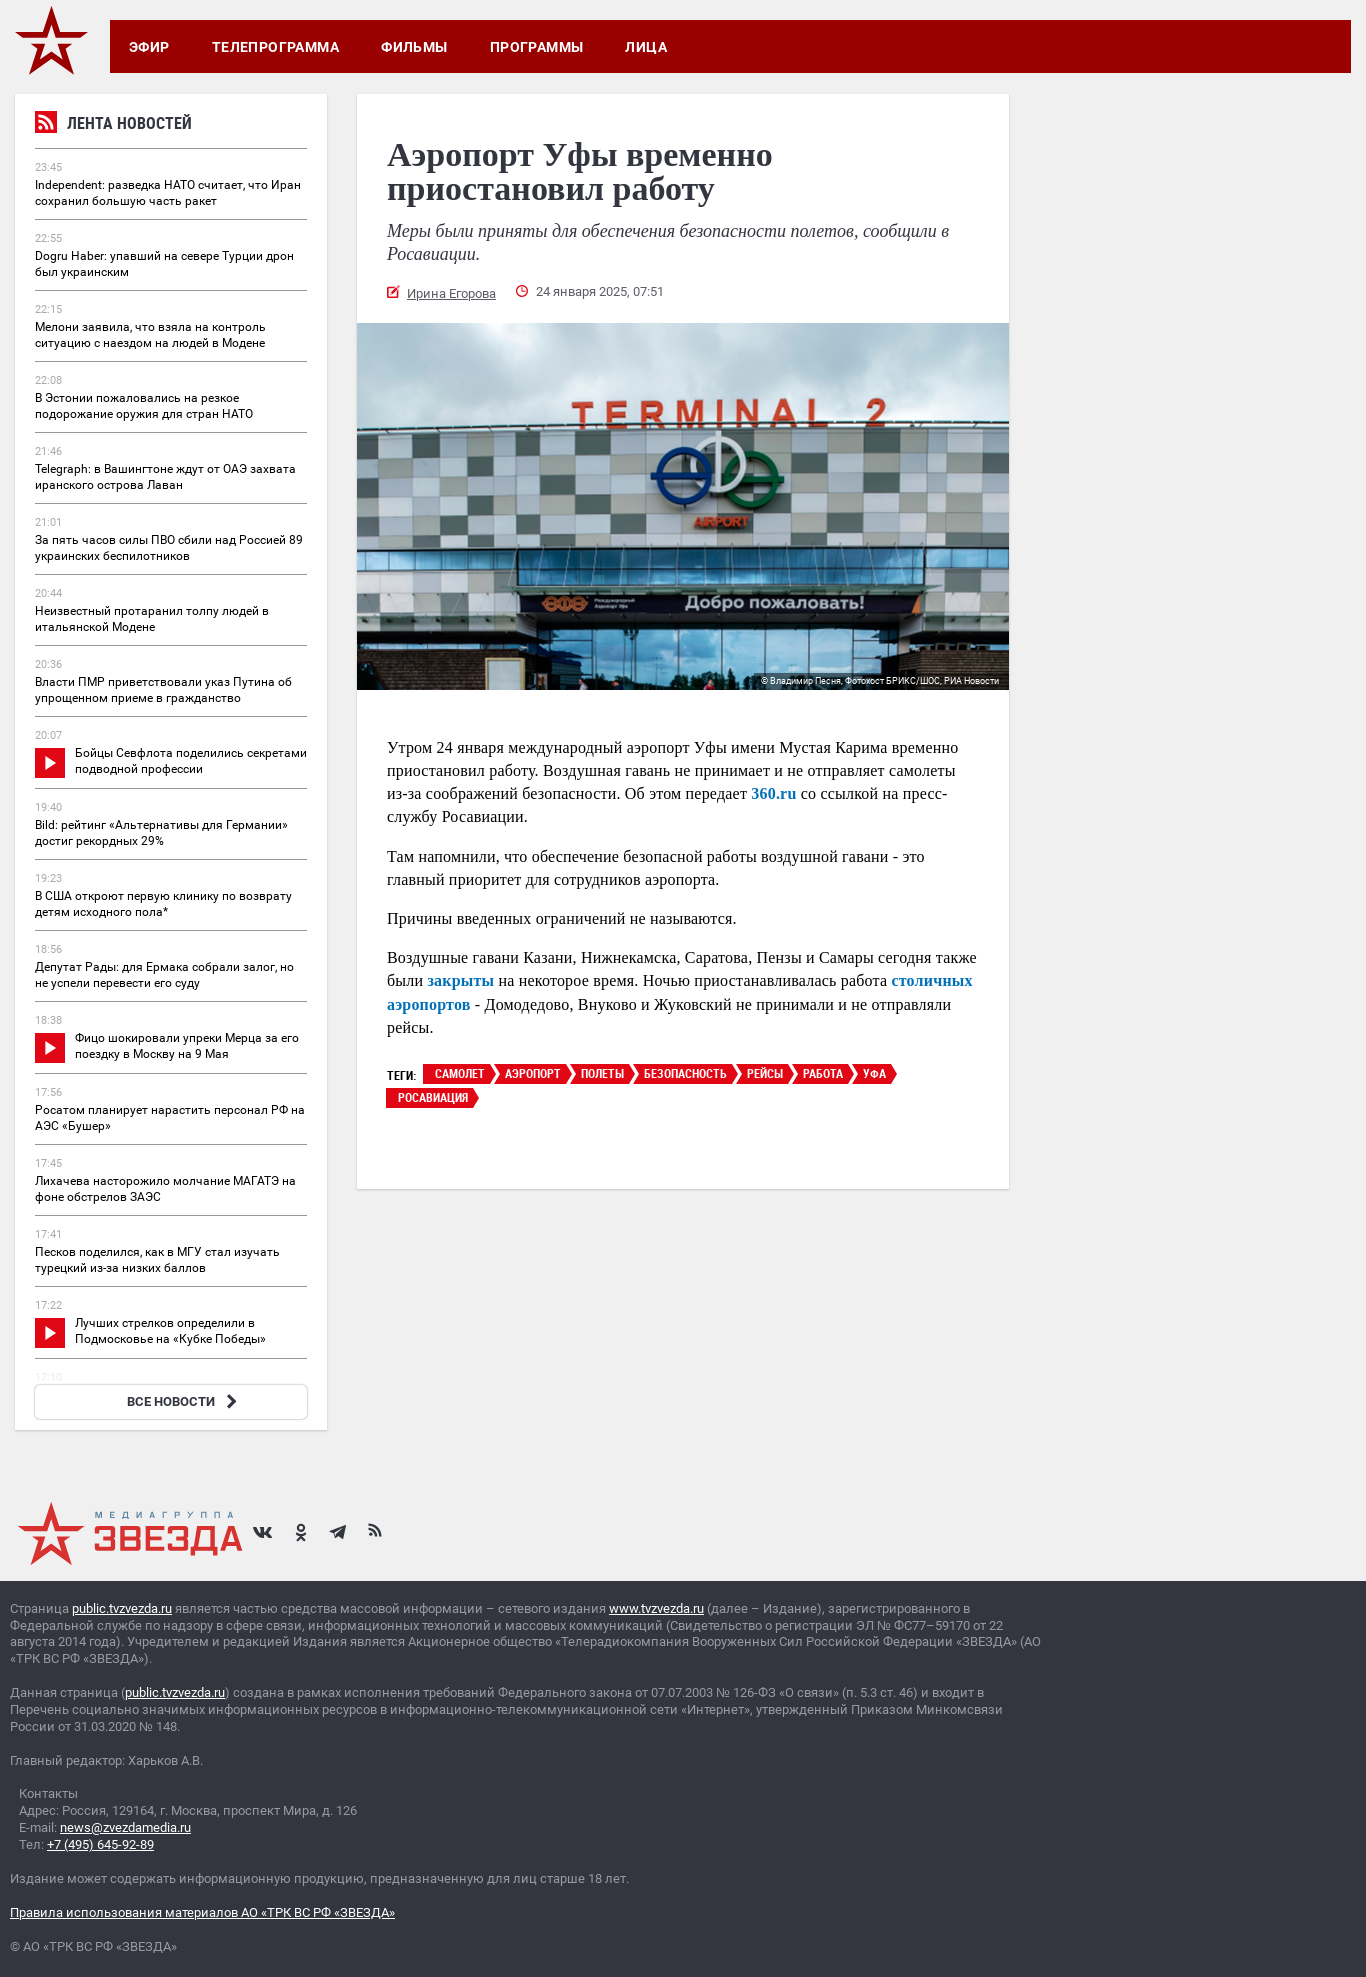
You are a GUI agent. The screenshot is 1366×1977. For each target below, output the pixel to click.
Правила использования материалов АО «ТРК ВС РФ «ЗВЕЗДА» (202, 1912)
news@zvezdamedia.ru (125, 1827)
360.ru (773, 793)
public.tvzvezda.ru (122, 1608)
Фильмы (414, 47)
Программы (537, 47)
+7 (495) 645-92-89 (100, 1844)
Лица (646, 47)
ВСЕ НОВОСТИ (184, 1401)
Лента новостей (113, 125)
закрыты (460, 980)
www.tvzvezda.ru (656, 1608)
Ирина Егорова (451, 293)
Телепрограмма (275, 47)
